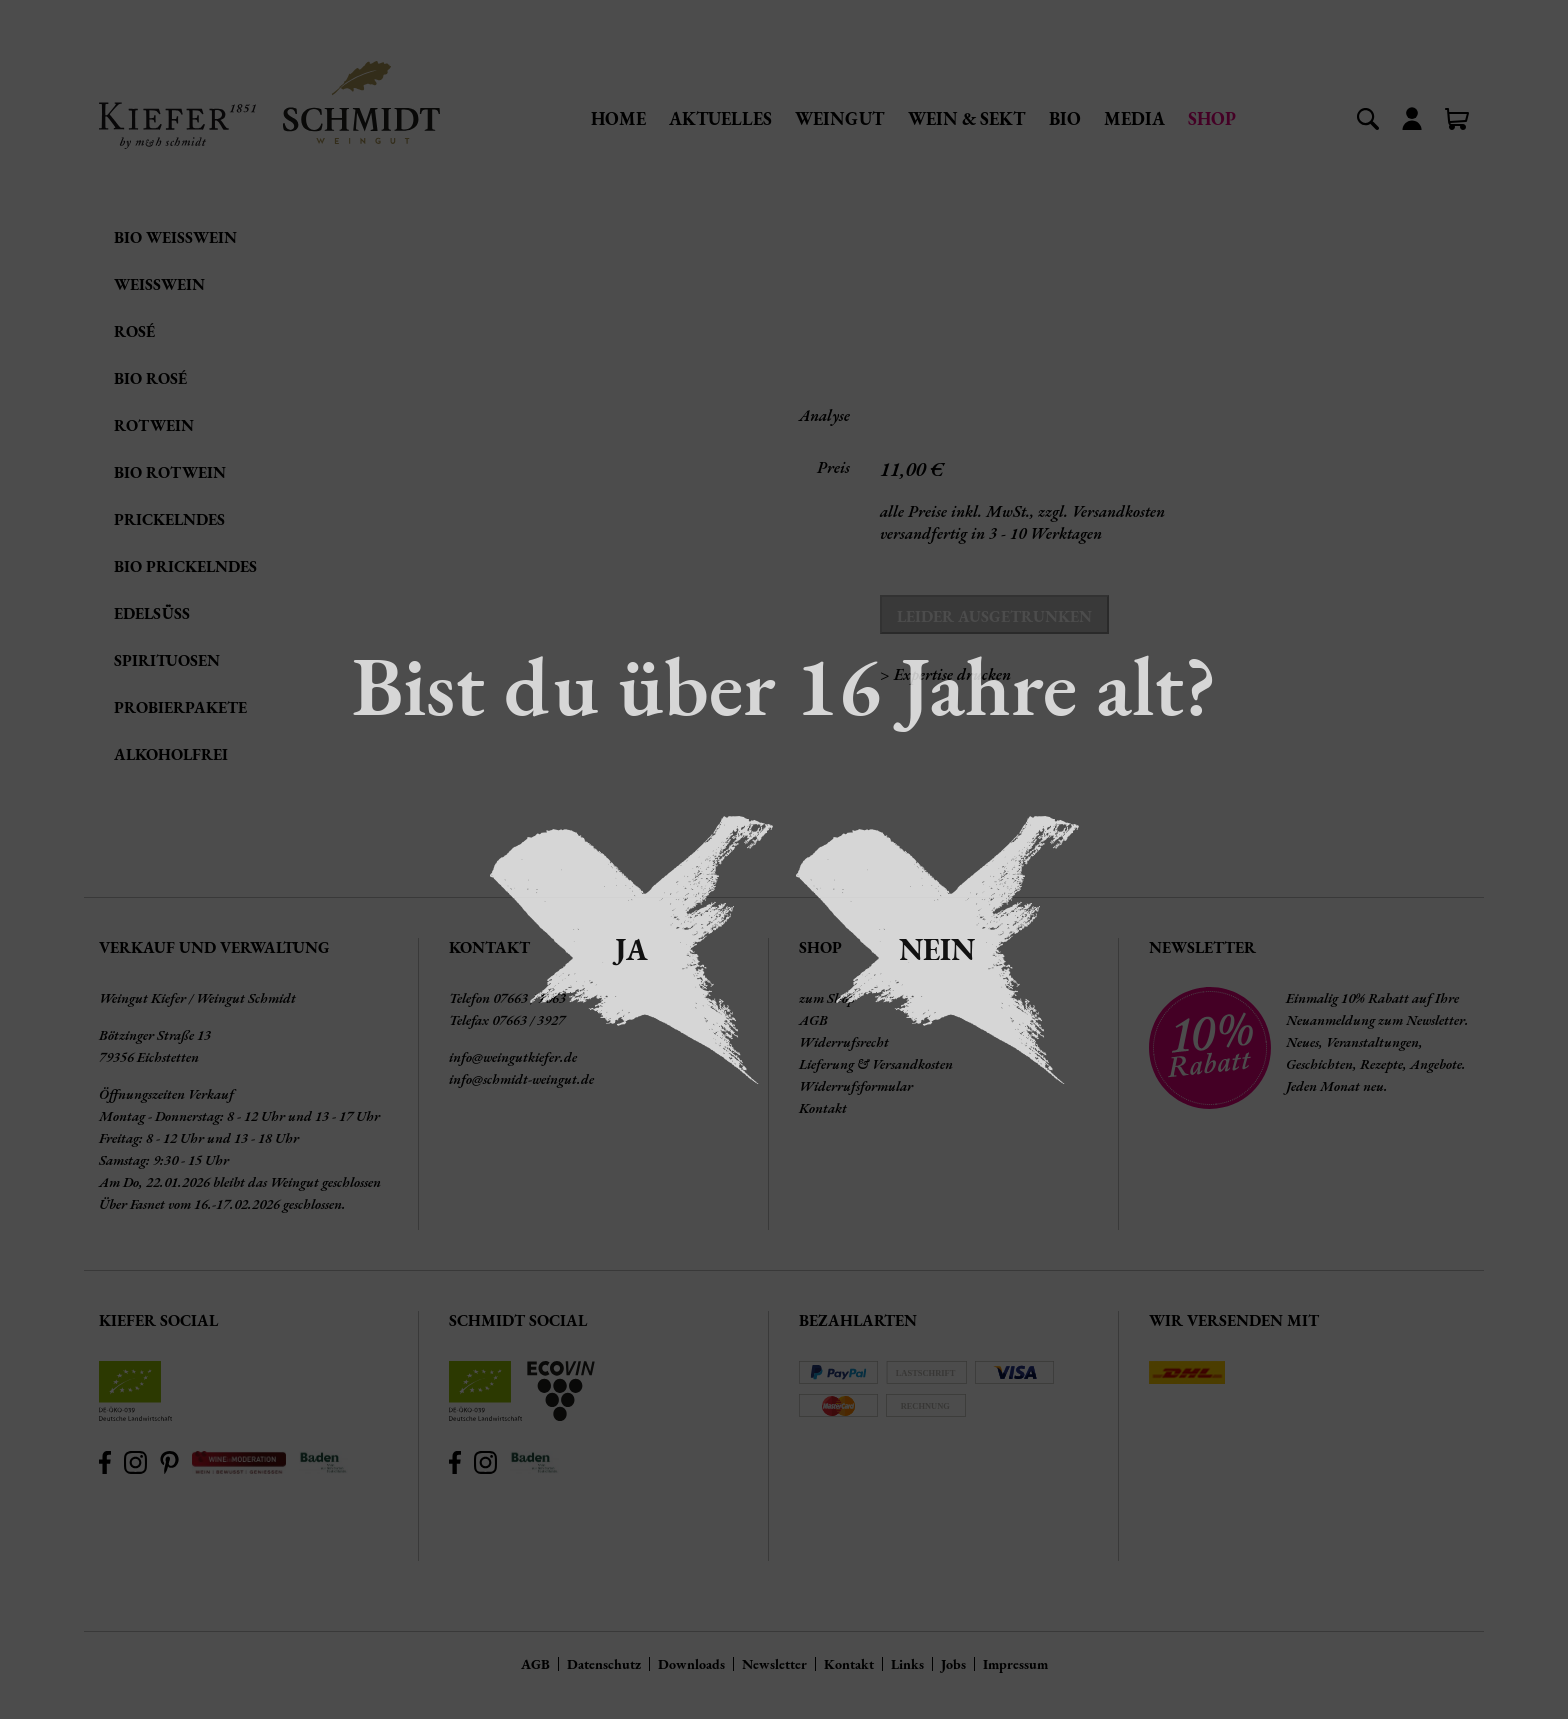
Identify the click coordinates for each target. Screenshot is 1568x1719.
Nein (937, 949)
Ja (631, 949)
